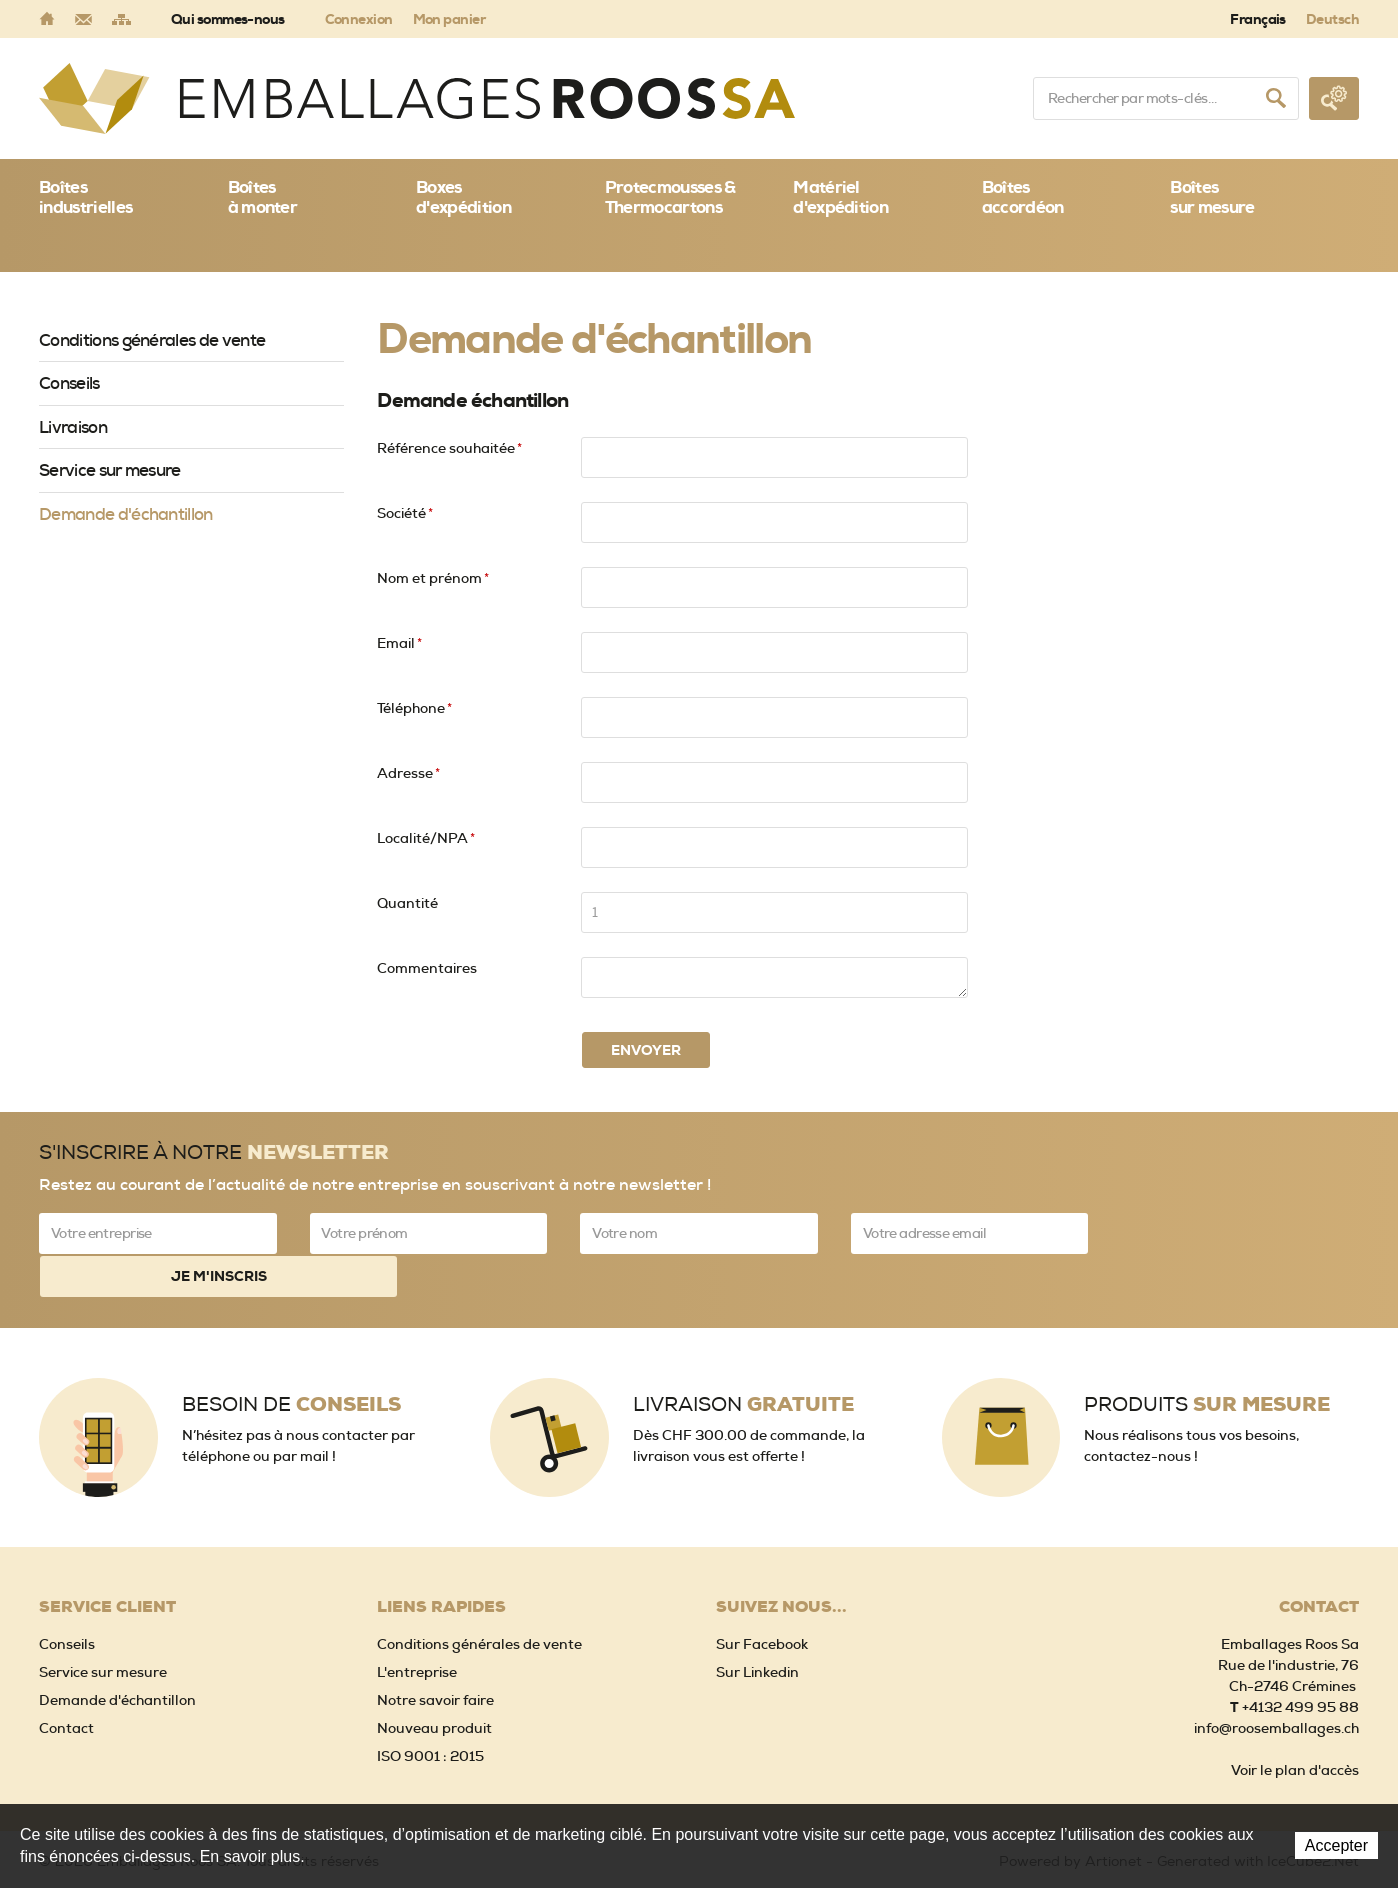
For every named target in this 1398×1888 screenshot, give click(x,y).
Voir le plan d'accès (1295, 1726)
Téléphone (414, 708)
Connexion (359, 19)
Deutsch (1332, 19)
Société (405, 513)
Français (1258, 19)
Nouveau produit (434, 1684)
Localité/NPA (426, 838)
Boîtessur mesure (1212, 197)
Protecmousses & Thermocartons (670, 197)
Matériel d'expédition (840, 197)
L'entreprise (417, 1628)
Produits (1207, 1360)
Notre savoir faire (435, 1656)
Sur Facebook (762, 1600)
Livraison (73, 427)
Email (399, 643)
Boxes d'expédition (463, 197)
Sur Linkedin (757, 1628)
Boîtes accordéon (1023, 197)
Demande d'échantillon (126, 514)
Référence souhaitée (449, 448)
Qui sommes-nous (228, 19)
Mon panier (449, 19)
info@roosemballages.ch (1276, 1684)
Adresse (408, 773)
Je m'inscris (1240, 1233)
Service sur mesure (110, 470)
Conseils (69, 383)
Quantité (407, 903)
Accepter (1336, 1845)
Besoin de (291, 1360)
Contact (66, 1684)
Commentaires (427, 968)
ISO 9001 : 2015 (430, 1712)
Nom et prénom (433, 578)
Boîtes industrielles (85, 197)
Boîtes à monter (263, 197)
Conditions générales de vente (152, 340)
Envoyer (646, 1050)
